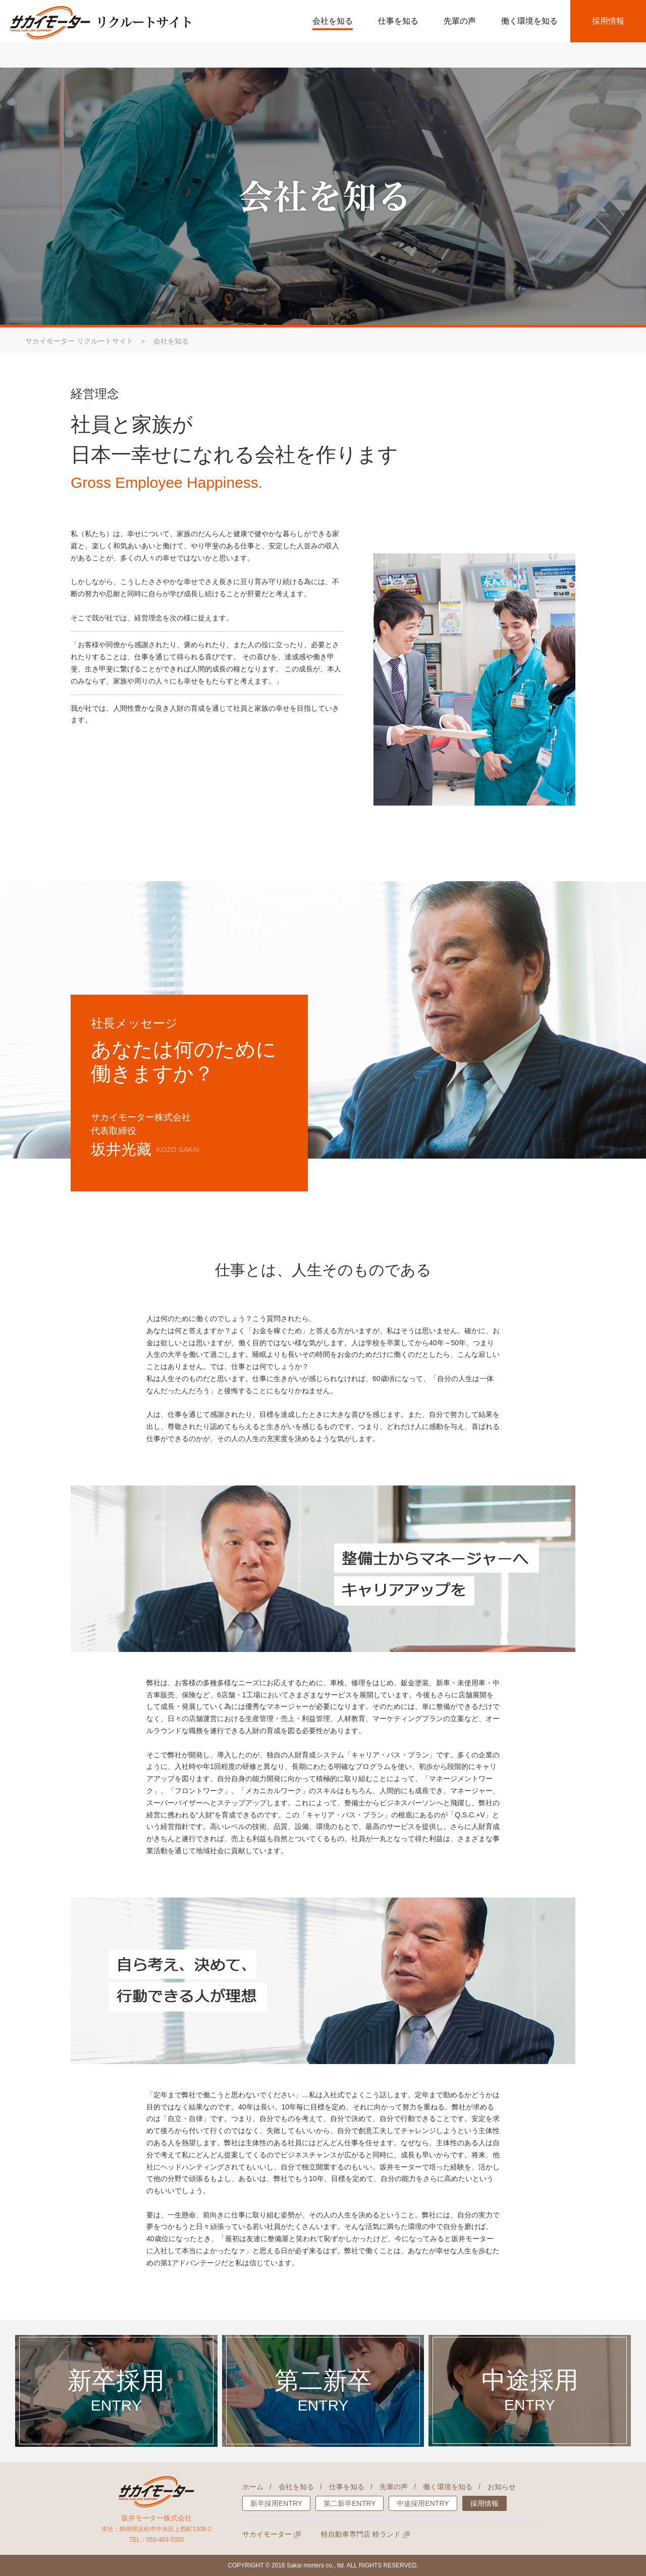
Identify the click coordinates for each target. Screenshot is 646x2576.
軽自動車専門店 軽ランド (365, 2534)
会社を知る (296, 2487)
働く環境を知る (447, 2487)
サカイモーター (271, 2534)
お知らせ (502, 2487)
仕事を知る (346, 2487)
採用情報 (608, 21)
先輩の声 (394, 2487)
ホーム (252, 2487)
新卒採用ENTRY (276, 2503)
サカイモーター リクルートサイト (79, 341)
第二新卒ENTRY (349, 2503)
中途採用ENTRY (423, 2503)
